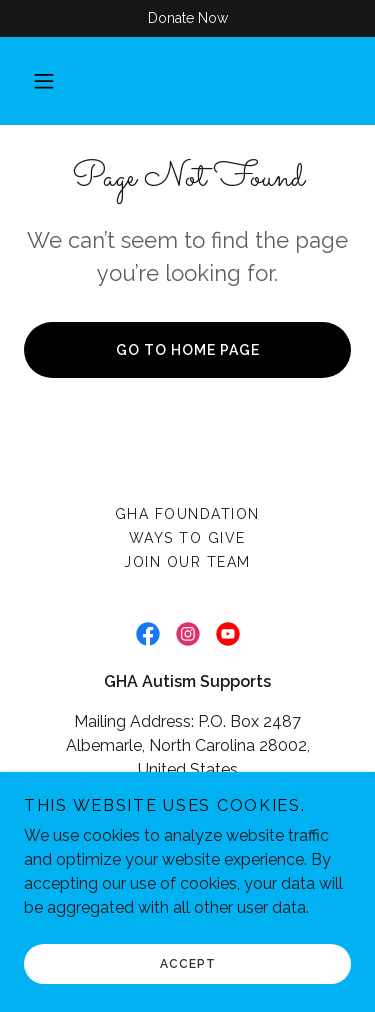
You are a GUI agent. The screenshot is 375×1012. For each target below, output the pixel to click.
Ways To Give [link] (187, 538)
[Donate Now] (187, 18)
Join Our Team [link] (187, 562)
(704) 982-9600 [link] (121, 810)
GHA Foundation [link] (187, 514)
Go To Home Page (188, 350)
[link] (148, 634)
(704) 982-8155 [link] (257, 810)
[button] (44, 81)
